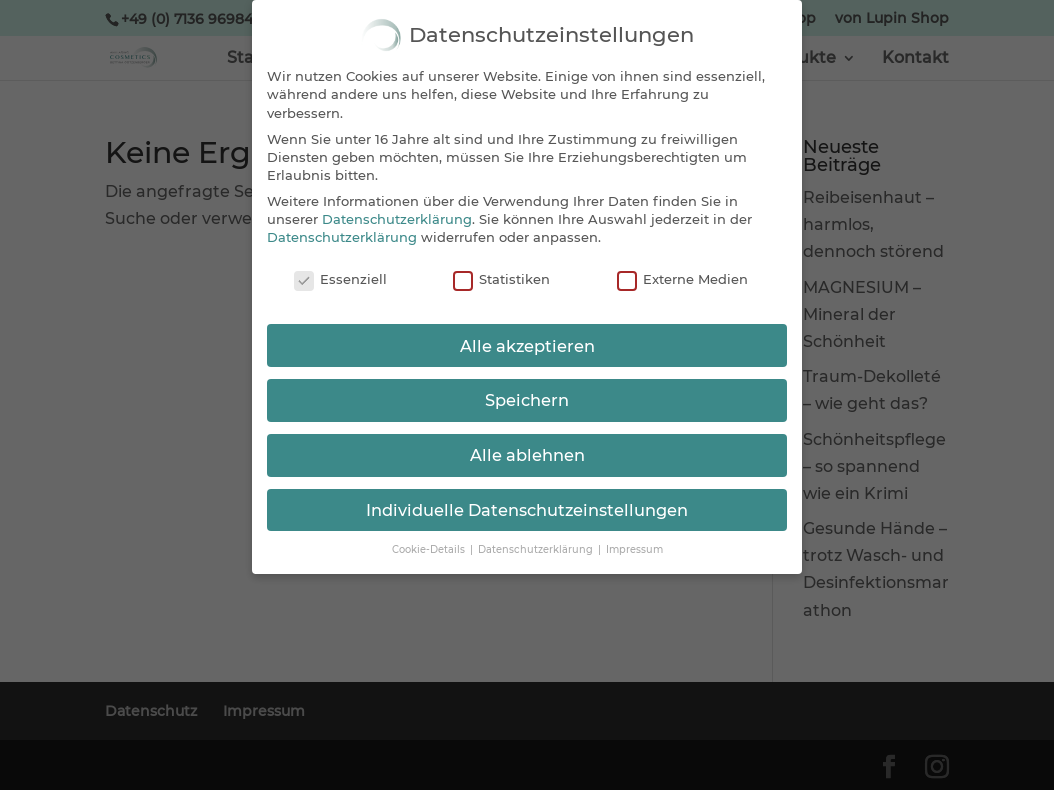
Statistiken (501, 280)
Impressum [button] (634, 549)
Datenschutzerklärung (397, 219)
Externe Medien (682, 280)
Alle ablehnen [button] (527, 455)
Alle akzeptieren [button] (527, 346)
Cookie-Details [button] (430, 549)
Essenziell (340, 280)
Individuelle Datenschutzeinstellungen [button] (527, 510)
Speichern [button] (527, 400)
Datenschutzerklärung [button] (537, 549)
